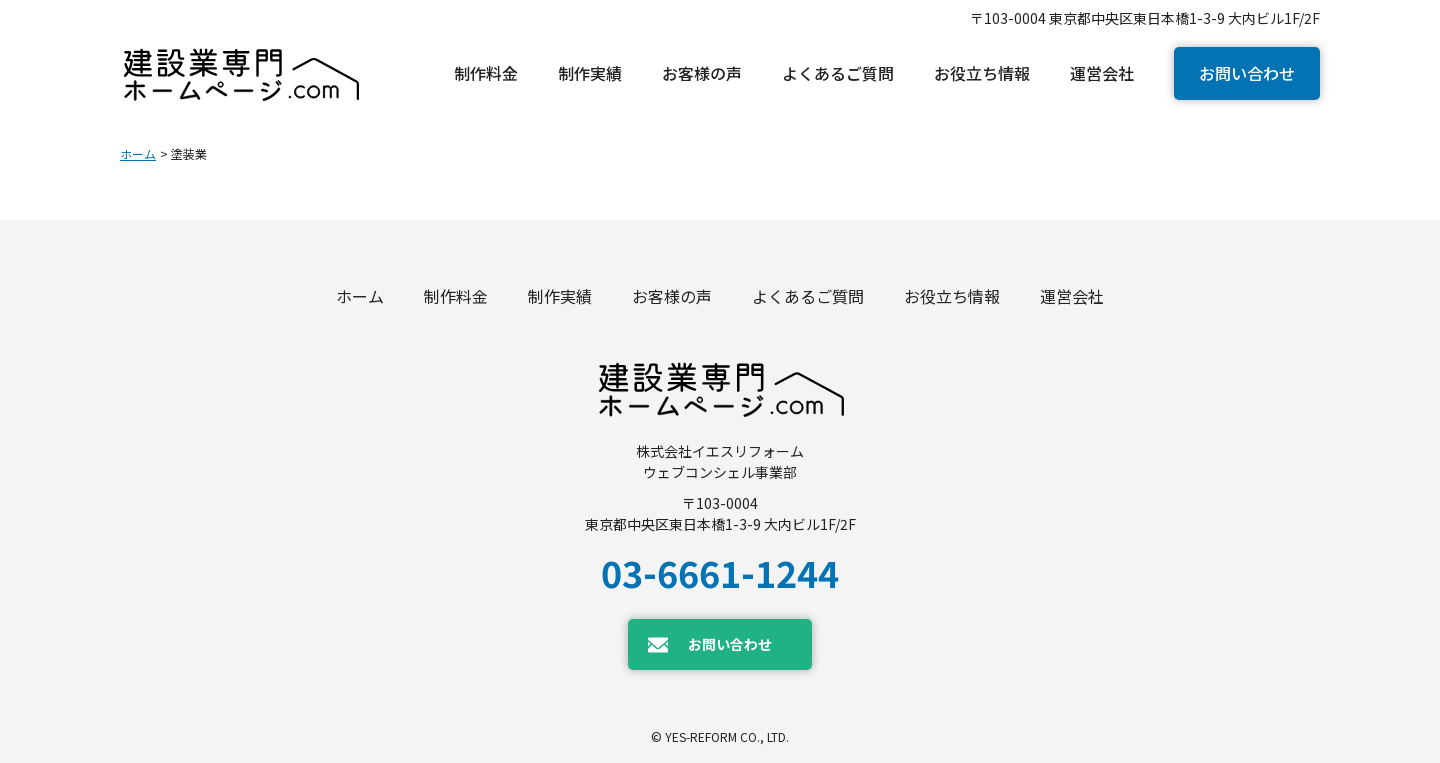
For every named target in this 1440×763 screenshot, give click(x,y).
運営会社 (1072, 296)
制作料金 (456, 296)
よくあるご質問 (808, 296)
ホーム (138, 153)
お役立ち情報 (952, 296)
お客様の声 (672, 296)
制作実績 (560, 296)
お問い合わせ (1247, 73)
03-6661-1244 (720, 572)
